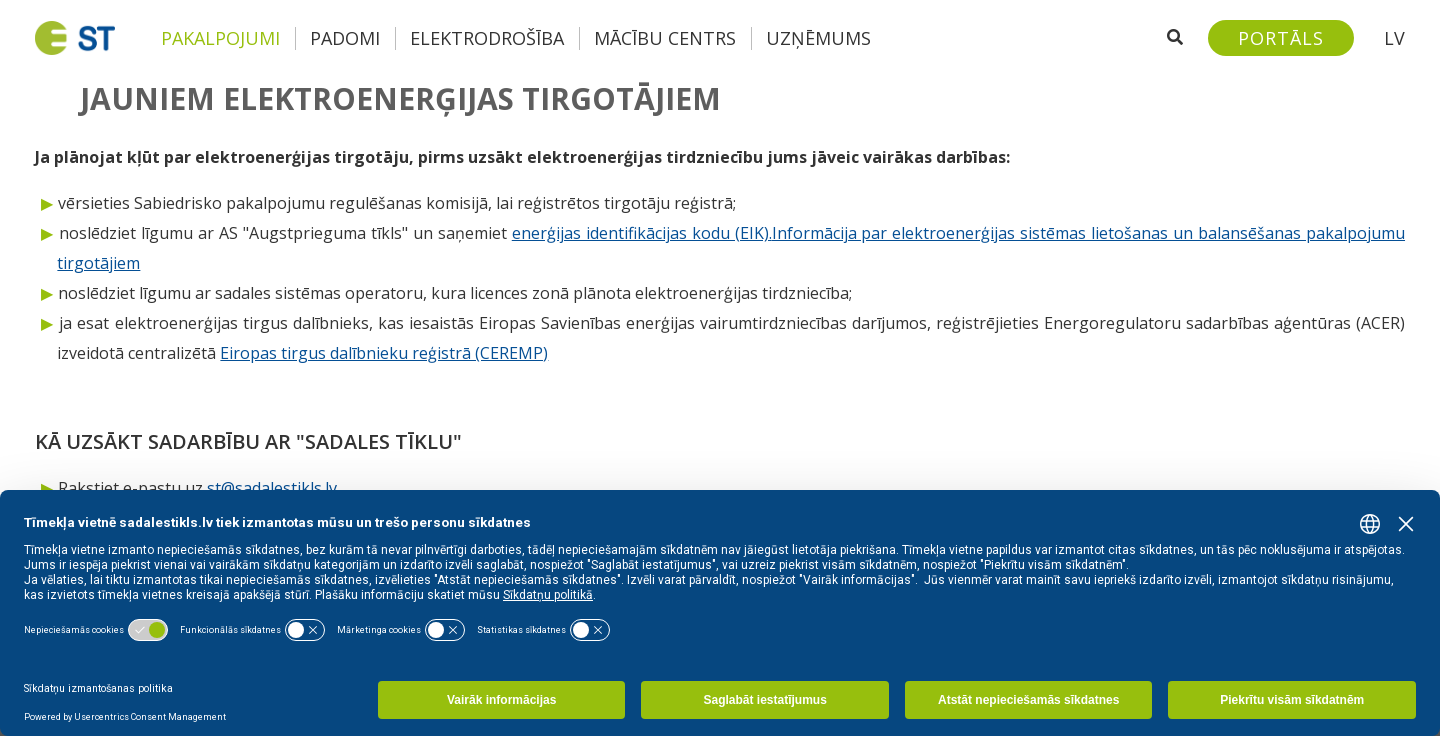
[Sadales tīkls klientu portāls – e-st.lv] (1281, 38)
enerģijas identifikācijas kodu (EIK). (642, 233)
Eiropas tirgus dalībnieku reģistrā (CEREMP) (384, 353)
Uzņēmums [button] (818, 38)
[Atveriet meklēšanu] (1175, 38)
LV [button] (1394, 38)
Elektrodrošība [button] (487, 38)
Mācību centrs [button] (665, 38)
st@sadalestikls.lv (272, 488)
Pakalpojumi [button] (220, 38)
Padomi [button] (345, 38)
